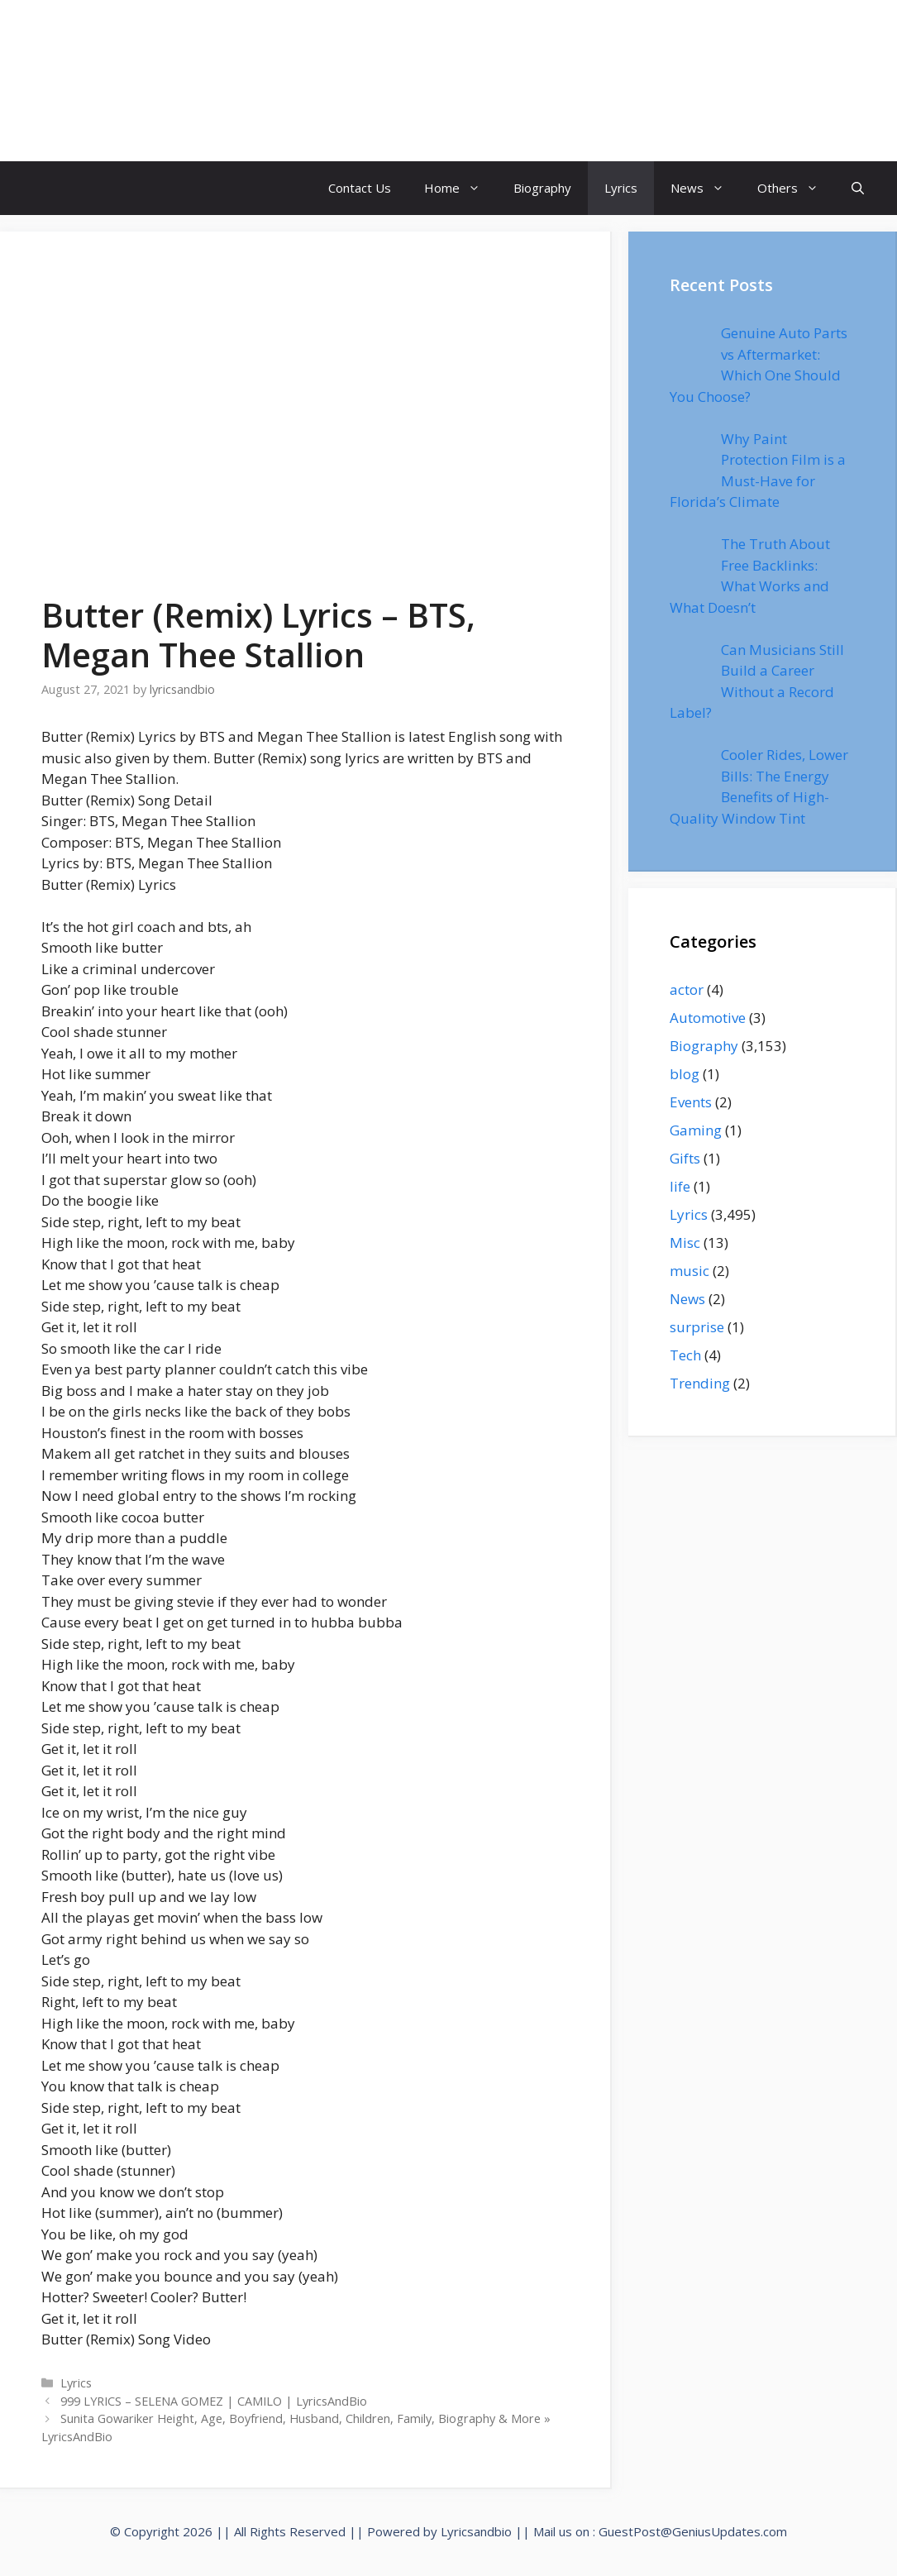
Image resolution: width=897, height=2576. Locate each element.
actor (687, 989)
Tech (685, 1354)
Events (691, 1101)
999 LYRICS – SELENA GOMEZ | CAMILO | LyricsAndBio (213, 2401)
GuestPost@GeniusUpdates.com (693, 2531)
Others (796, 188)
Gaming (696, 1130)
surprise (697, 1326)
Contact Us (359, 187)
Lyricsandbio (476, 2531)
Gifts (685, 1158)
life (680, 1186)
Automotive (708, 1017)
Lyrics (620, 187)
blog (684, 1073)
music (689, 1270)
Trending (700, 1383)
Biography (542, 187)
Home (460, 188)
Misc (685, 1242)
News (705, 188)
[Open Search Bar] (857, 188)
